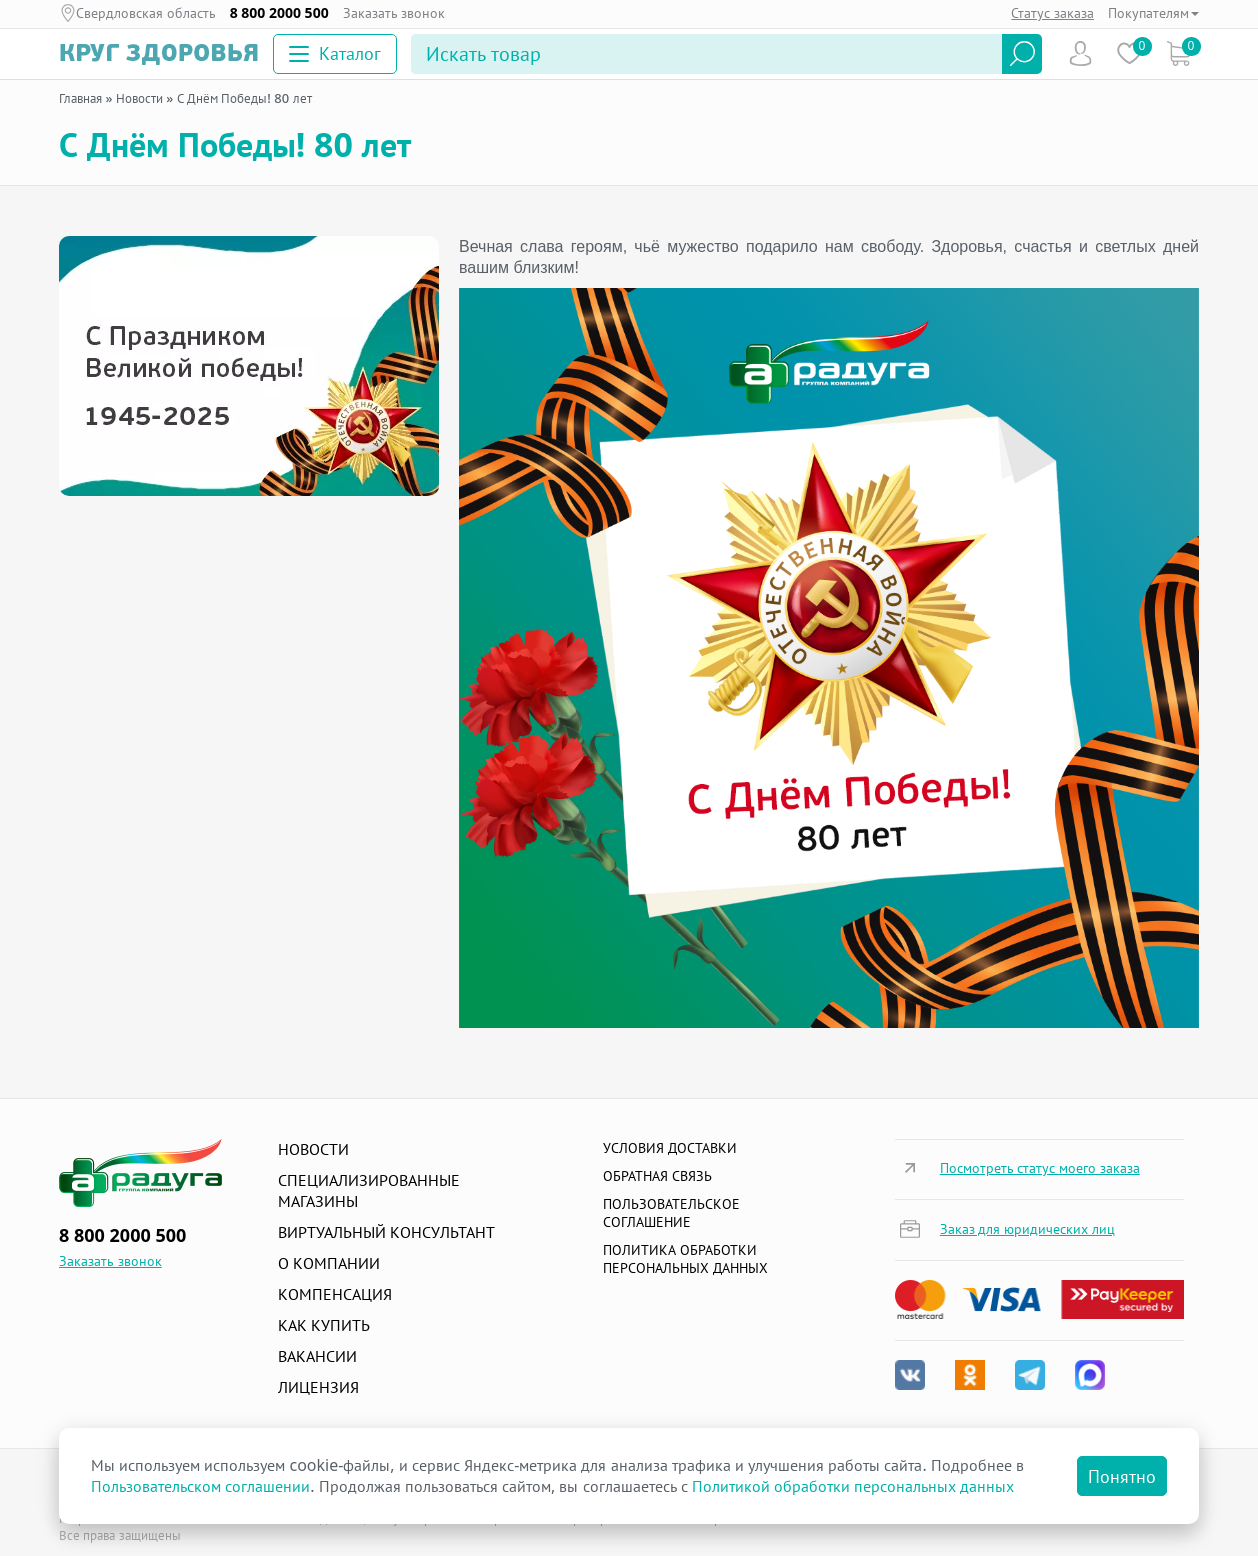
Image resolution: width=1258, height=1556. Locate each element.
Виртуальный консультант (386, 1232)
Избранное (1129, 53)
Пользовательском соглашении (200, 1486)
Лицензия (318, 1387)
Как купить (324, 1325)
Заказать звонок (394, 13)
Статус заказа (1052, 12)
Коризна (1178, 53)
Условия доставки (670, 1147)
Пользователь (1080, 53)
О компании (329, 1263)
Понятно (1122, 1476)
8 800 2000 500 (279, 13)
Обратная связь (657, 1175)
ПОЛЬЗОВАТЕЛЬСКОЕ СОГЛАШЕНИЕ (671, 1212)
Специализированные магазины (369, 1190)
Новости (313, 1149)
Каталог (335, 53)
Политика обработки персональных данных (685, 1258)
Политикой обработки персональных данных (853, 1486)
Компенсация (335, 1294)
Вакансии (317, 1356)
